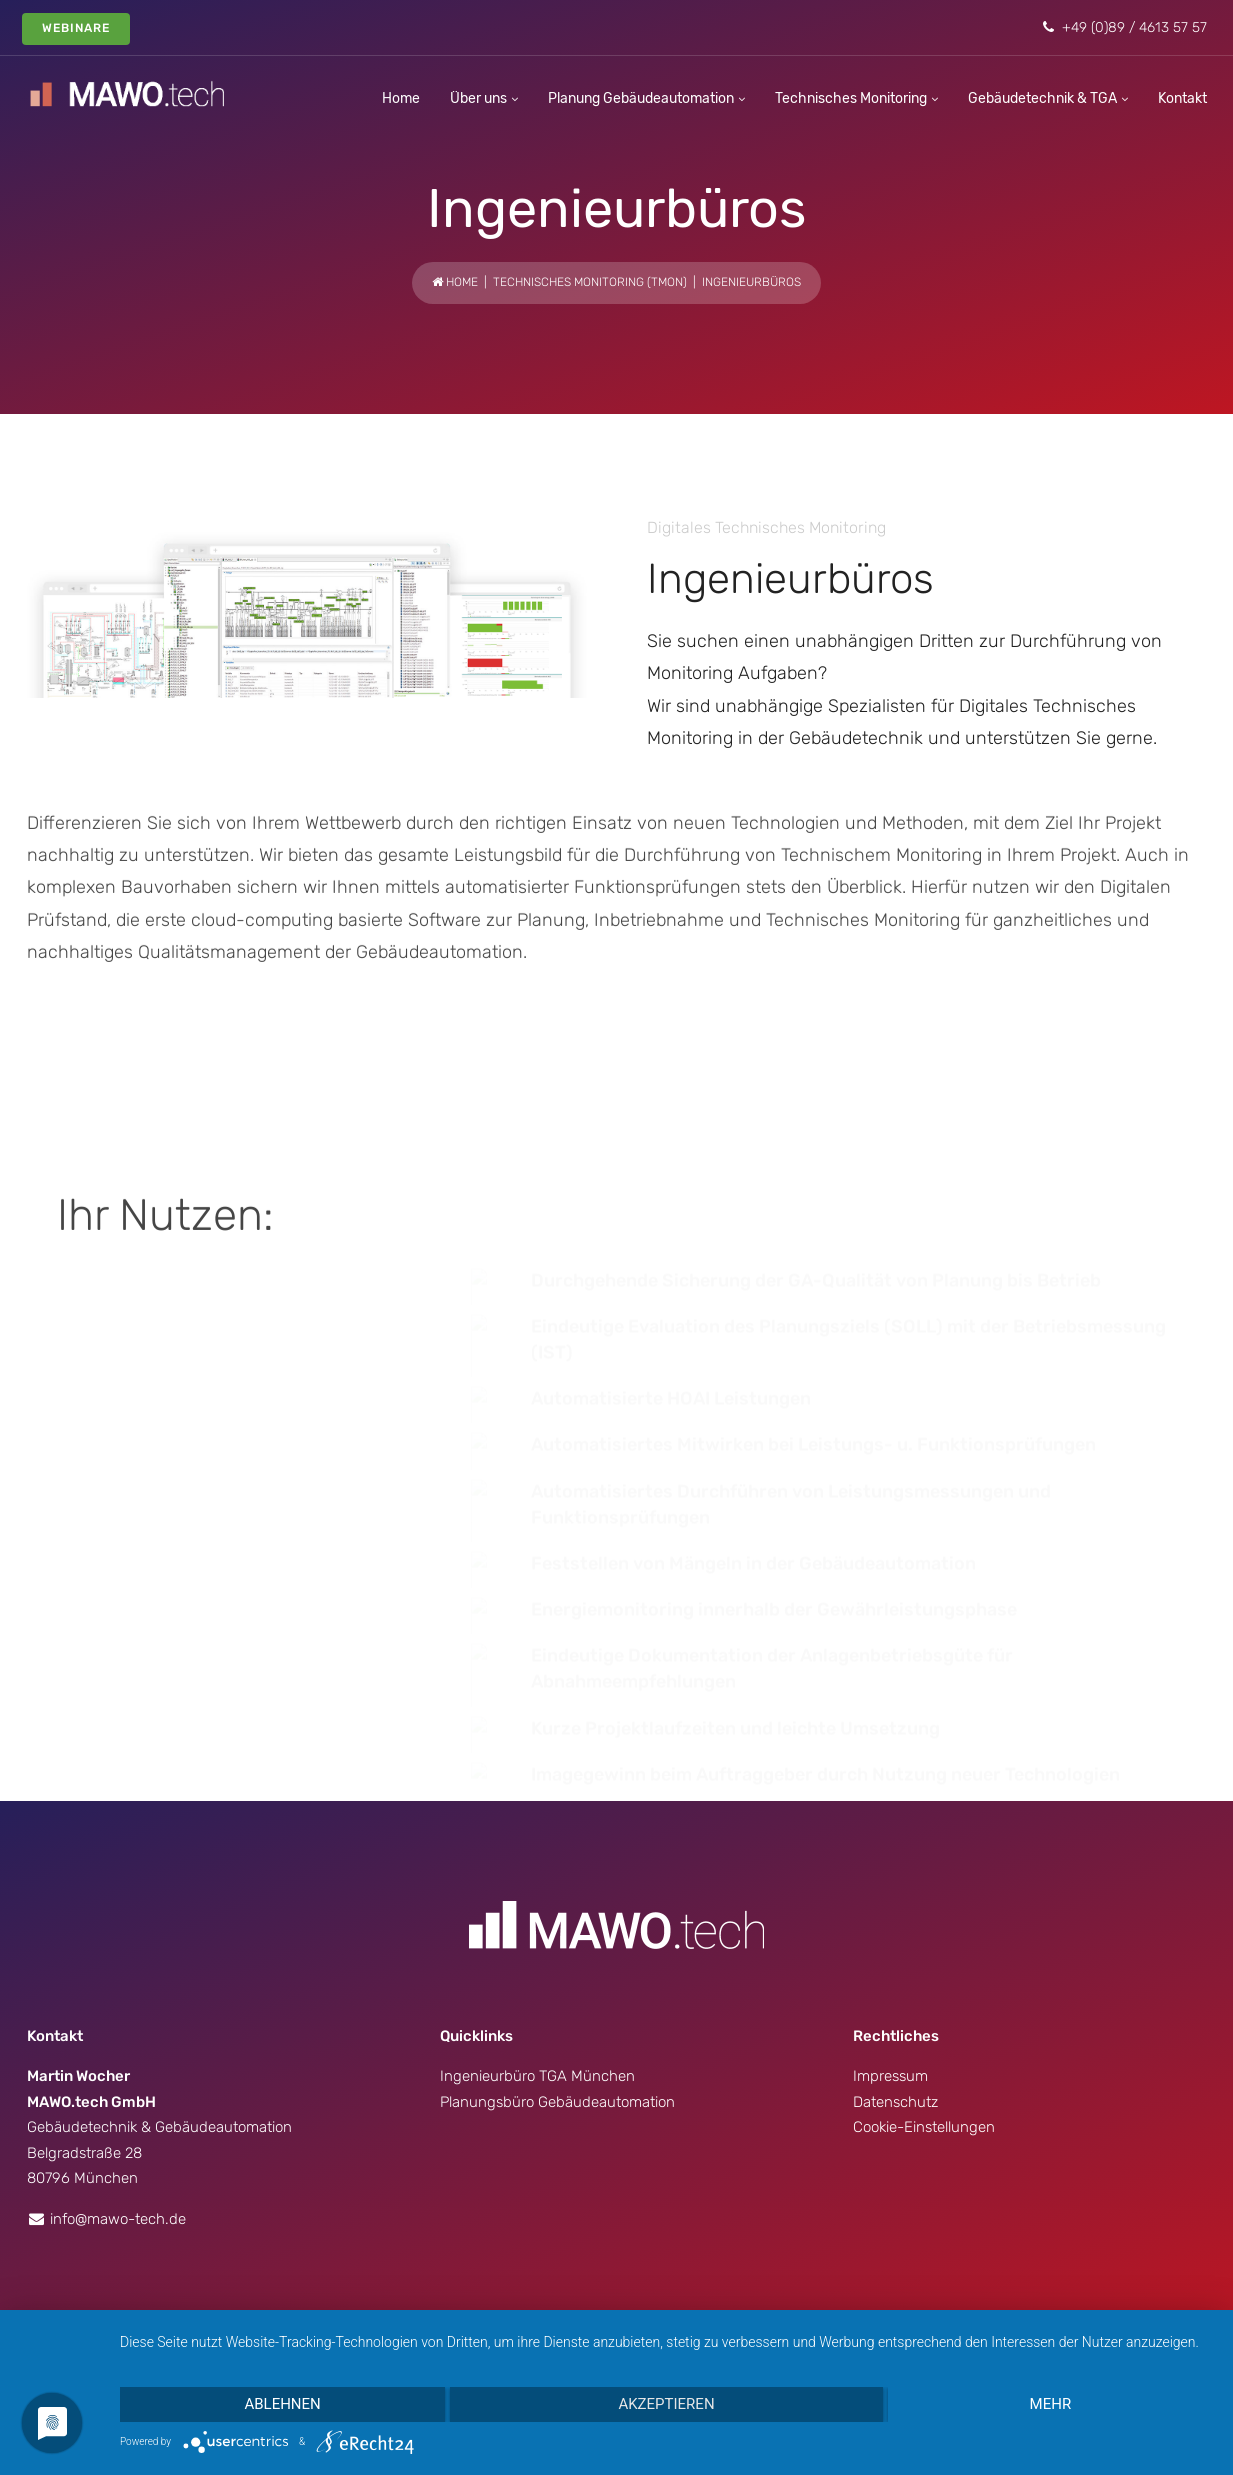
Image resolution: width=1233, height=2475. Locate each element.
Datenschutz (895, 2023)
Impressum (890, 1997)
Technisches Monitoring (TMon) (590, 282)
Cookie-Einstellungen (924, 2048)
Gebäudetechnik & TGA (1042, 98)
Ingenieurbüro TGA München (537, 1997)
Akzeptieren (666, 2404)
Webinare (76, 28)
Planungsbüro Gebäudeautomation (557, 2023)
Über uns (478, 98)
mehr (1051, 2404)
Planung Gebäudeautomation (641, 98)
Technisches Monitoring (851, 98)
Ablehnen (282, 2404)
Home (401, 98)
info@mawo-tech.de (118, 2140)
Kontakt (1182, 98)
